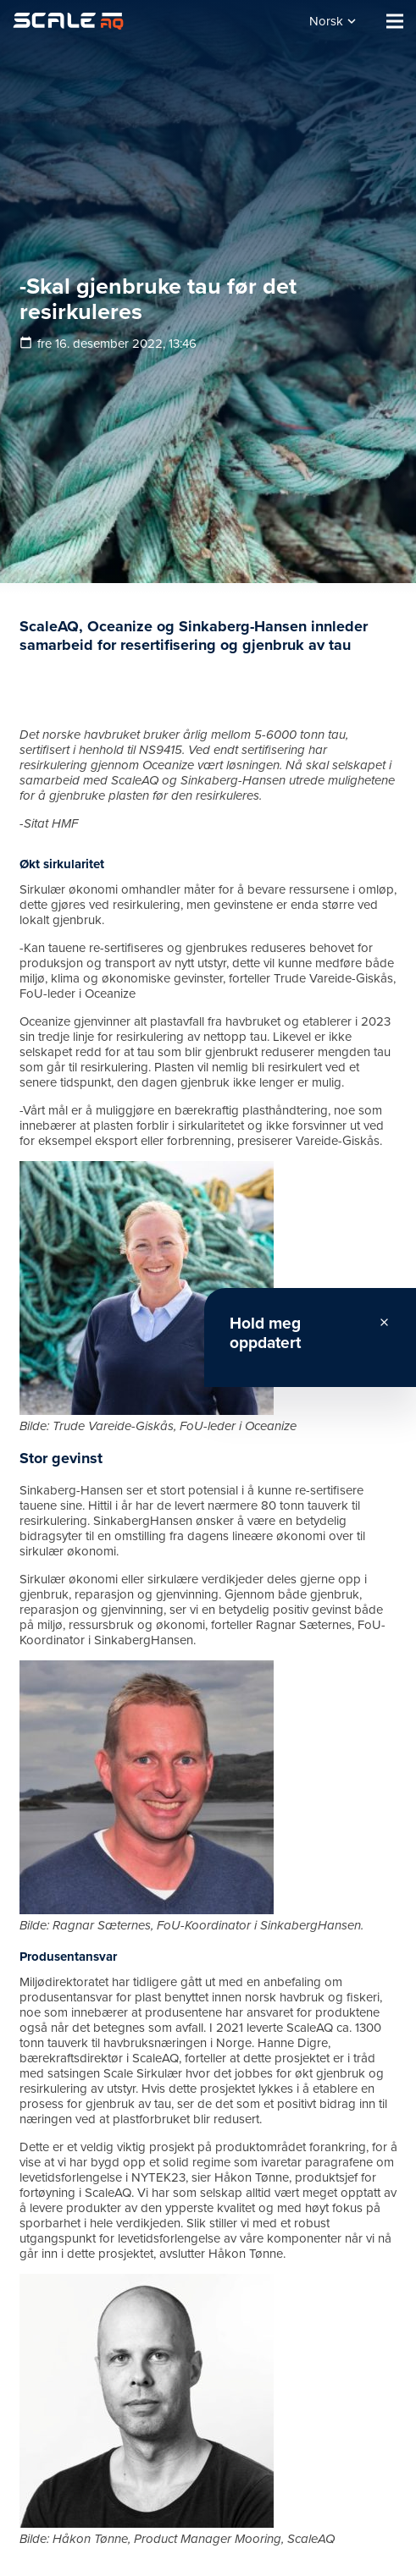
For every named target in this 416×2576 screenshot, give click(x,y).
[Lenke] (68, 21)
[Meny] (394, 21)
